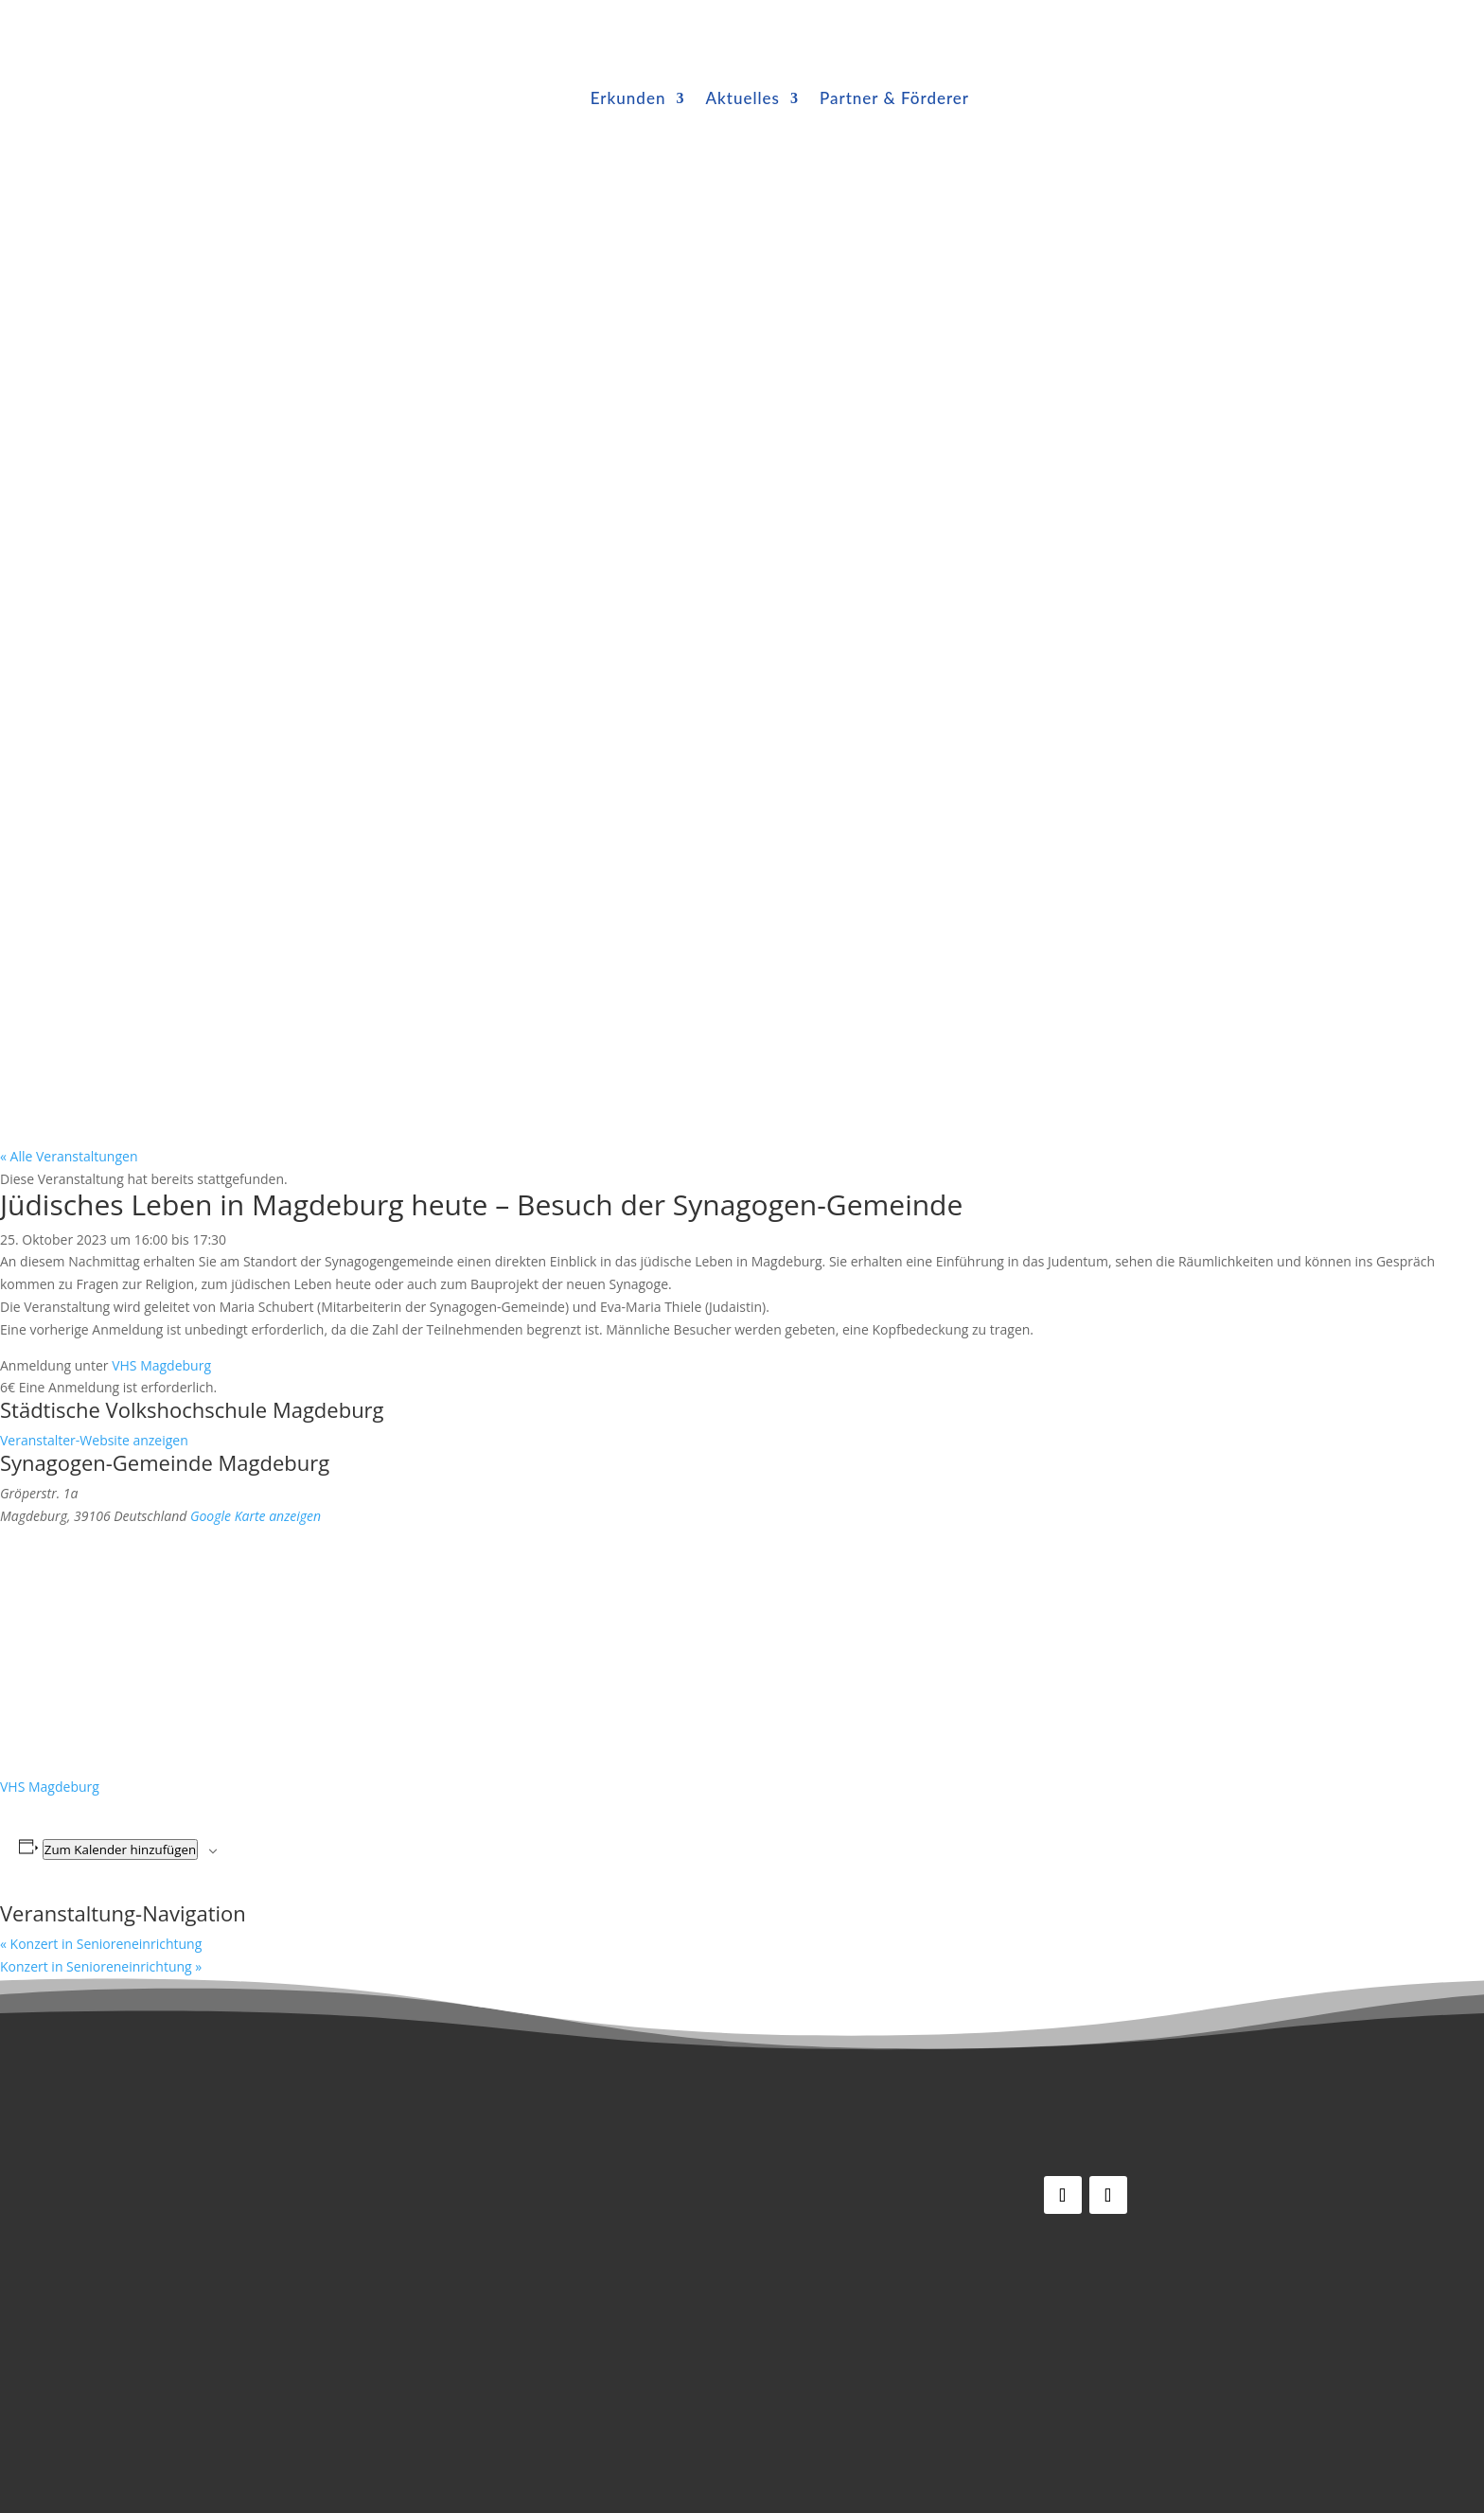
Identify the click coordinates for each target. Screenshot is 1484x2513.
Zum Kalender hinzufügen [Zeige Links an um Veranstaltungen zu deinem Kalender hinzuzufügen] (120, 1849)
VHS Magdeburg (161, 1365)
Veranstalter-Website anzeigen (94, 1440)
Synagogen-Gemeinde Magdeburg (164, 1462)
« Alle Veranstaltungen (68, 1156)
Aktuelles (742, 98)
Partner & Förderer (894, 98)
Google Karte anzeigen (255, 1516)
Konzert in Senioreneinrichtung (101, 1944)
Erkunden (628, 98)
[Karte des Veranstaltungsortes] (146, 1649)
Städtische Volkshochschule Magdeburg (192, 1409)
